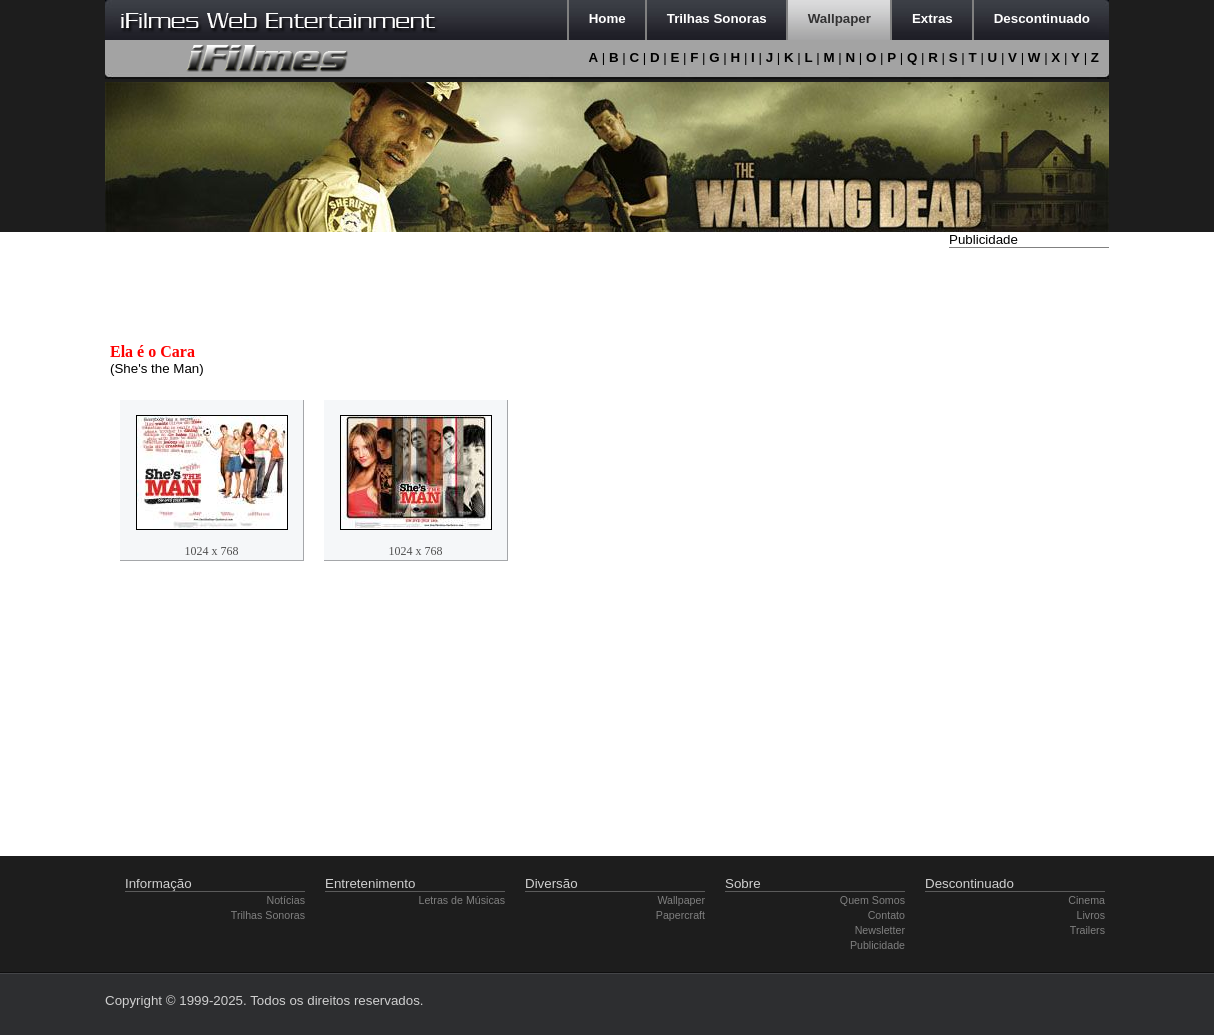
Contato (886, 915)
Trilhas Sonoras (268, 915)
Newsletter (880, 930)
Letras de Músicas (462, 900)
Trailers (1087, 930)
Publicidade (877, 945)
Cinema (1086, 900)
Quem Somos (872, 900)
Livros (1091, 915)
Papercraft (680, 915)
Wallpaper (681, 900)
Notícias (286, 900)
